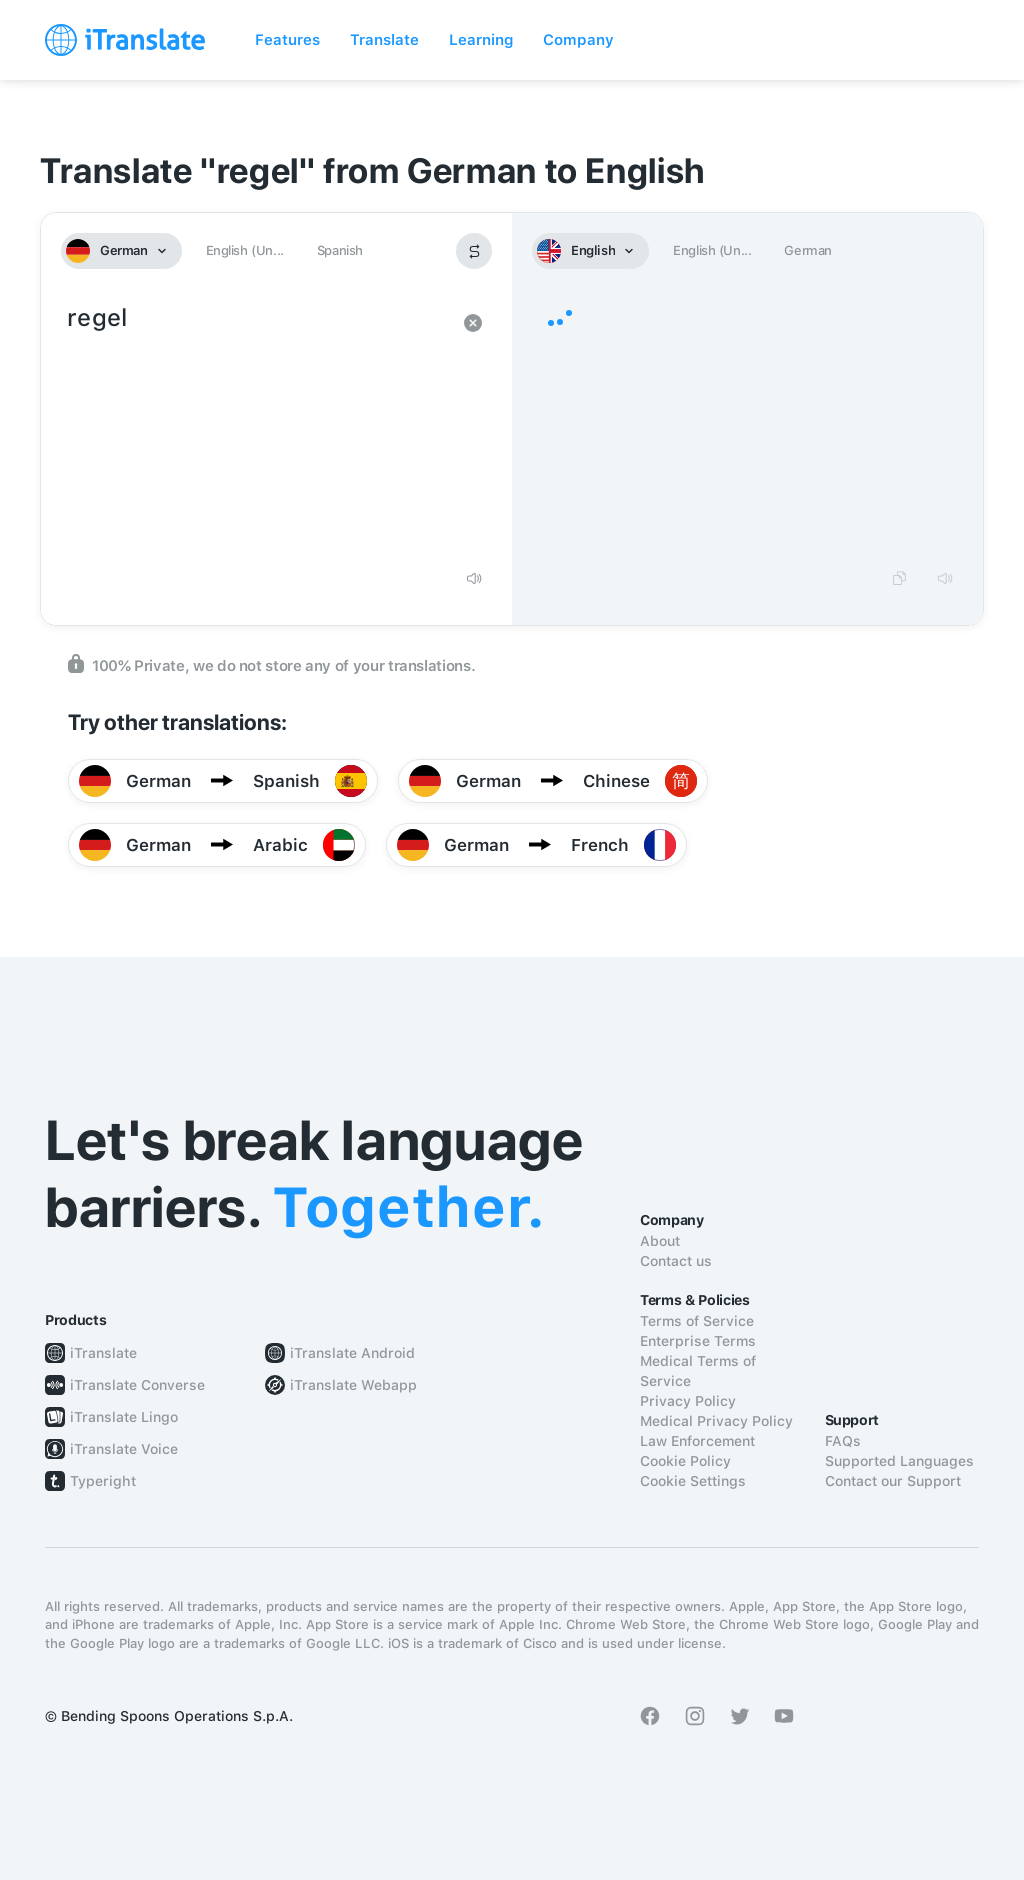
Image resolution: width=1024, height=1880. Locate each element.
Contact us (676, 1261)
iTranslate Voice (124, 1449)
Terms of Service (697, 1321)
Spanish (340, 250)
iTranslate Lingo (124, 1417)
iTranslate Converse (137, 1385)
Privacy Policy (688, 1401)
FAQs (843, 1441)
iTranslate (103, 1353)
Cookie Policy (685, 1461)
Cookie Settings (693, 1481)
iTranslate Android (352, 1353)
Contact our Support (893, 1481)
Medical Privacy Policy (716, 1421)
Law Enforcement (697, 1441)
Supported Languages (899, 1461)
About (660, 1241)
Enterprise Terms (698, 1341)
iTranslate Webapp (353, 1385)
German (808, 250)
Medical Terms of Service (698, 1371)
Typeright (103, 1481)
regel (256, 428)
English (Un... (245, 250)
